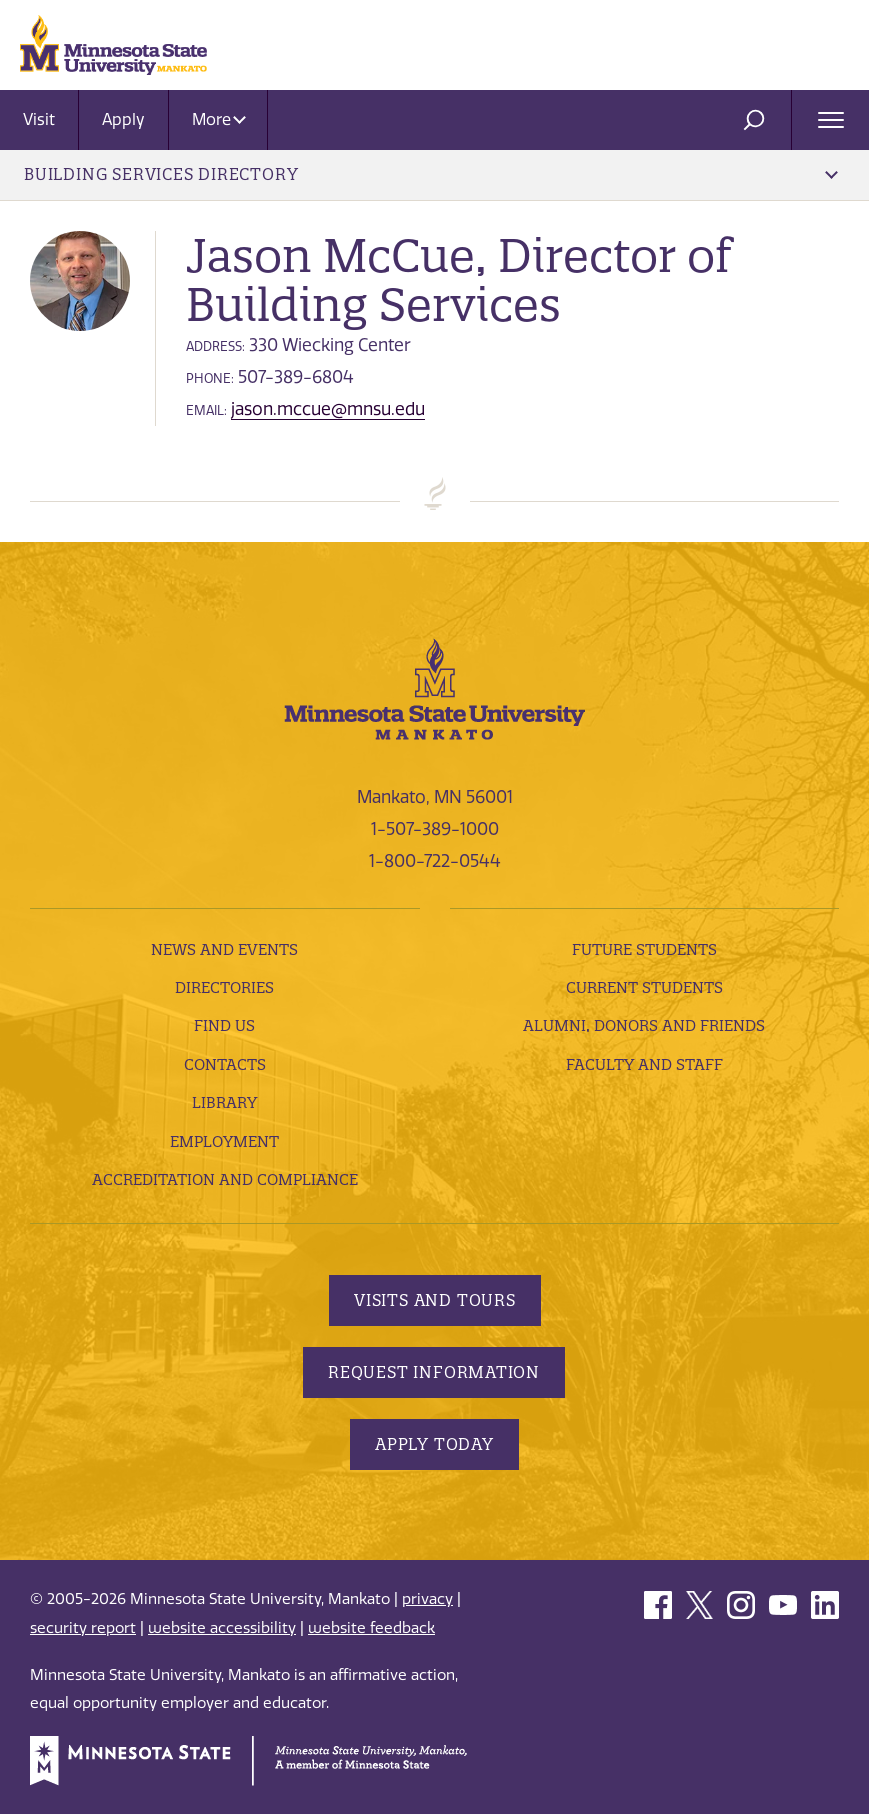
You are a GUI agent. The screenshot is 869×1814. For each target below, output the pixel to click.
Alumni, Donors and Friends (644, 1025)
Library (224, 1102)
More (219, 119)
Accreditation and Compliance (225, 1179)
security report (83, 1628)
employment (224, 1141)
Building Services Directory (431, 174)
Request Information (434, 1372)
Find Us (224, 1025)
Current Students (644, 987)
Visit (39, 119)
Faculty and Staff (644, 1064)
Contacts (225, 1064)
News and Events (224, 949)
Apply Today (434, 1444)
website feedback (371, 1628)
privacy (427, 1599)
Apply (123, 119)
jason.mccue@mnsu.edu (328, 409)
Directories (224, 987)
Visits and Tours (435, 1300)
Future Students (644, 949)
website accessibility (222, 1628)
